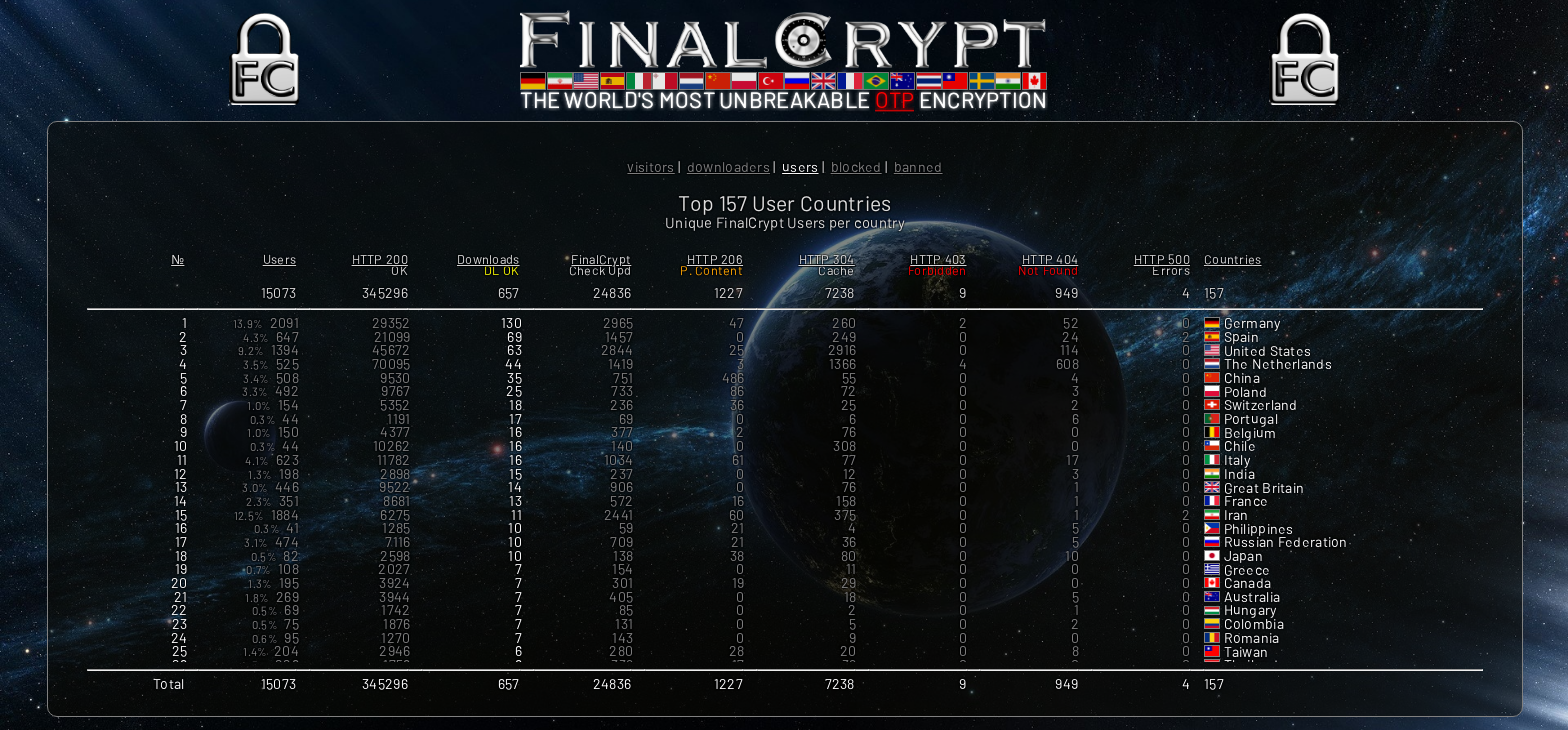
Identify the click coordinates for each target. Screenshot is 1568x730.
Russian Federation (1286, 542)
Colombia (1254, 624)
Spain (1241, 337)
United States (1268, 351)
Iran (1236, 515)
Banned (918, 166)
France (1246, 501)
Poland (1246, 392)
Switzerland (1261, 405)
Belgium (1250, 433)
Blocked (856, 166)
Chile (1240, 446)
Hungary (1251, 610)
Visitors (650, 166)
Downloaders (728, 166)
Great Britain (1264, 488)
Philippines (1259, 529)
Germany (1253, 323)
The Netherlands (1278, 364)
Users (800, 166)
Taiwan (1246, 652)
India (1239, 474)
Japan (1243, 556)
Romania (1252, 638)
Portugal (1251, 419)
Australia (1252, 597)
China (1242, 378)
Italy (1237, 460)
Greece (1247, 570)
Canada (1248, 583)
